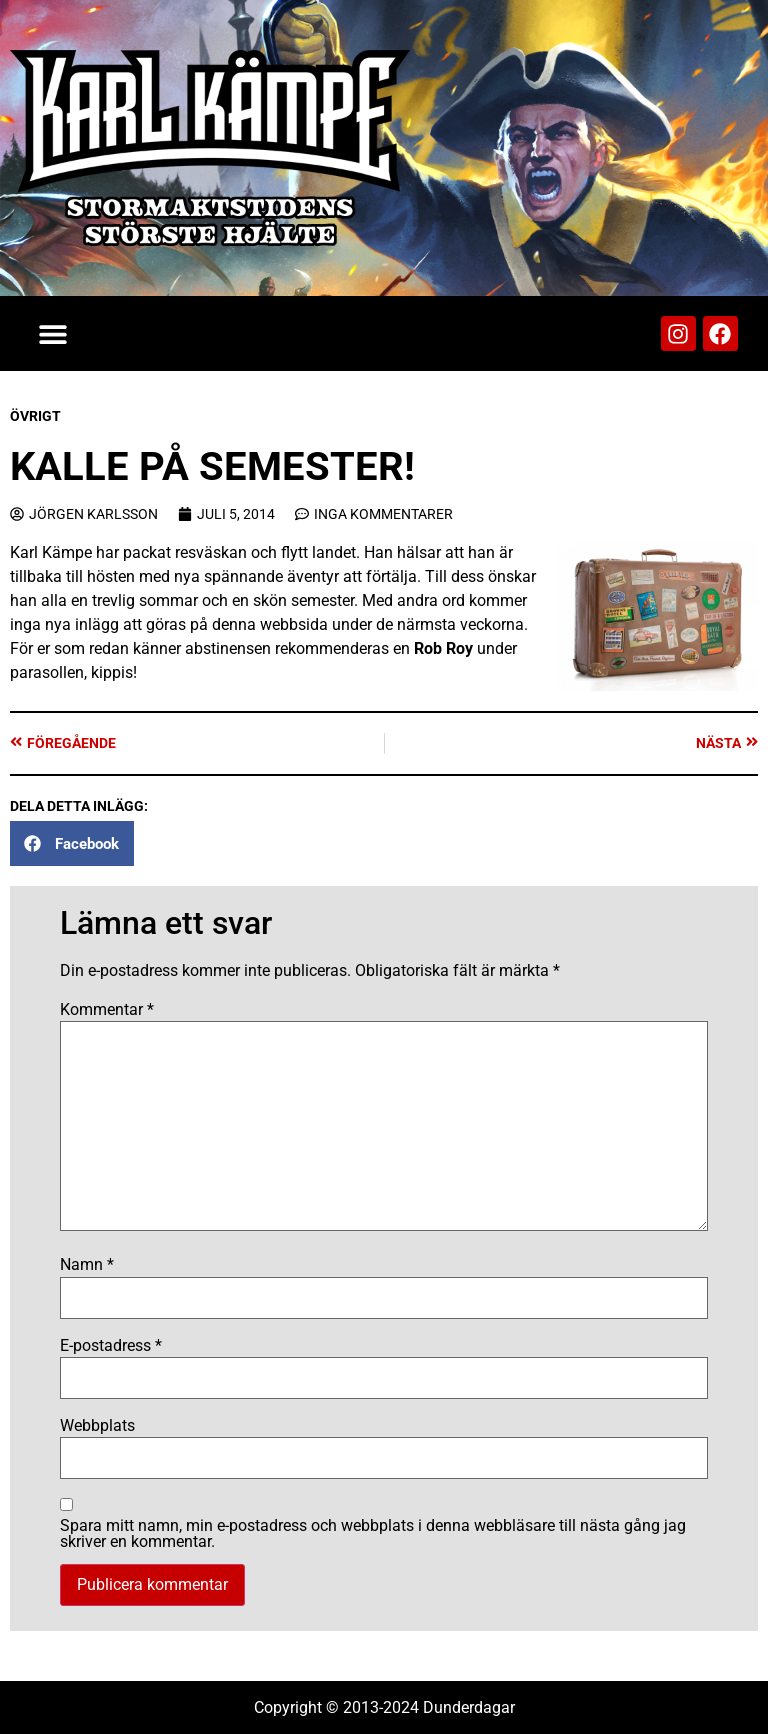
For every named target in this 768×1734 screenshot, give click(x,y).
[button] (52, 333)
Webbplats (97, 1426)
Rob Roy (443, 648)
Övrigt (35, 416)
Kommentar (107, 1010)
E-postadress (111, 1346)
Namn (87, 1265)
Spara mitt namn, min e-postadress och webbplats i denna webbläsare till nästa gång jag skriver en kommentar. (373, 1534)
